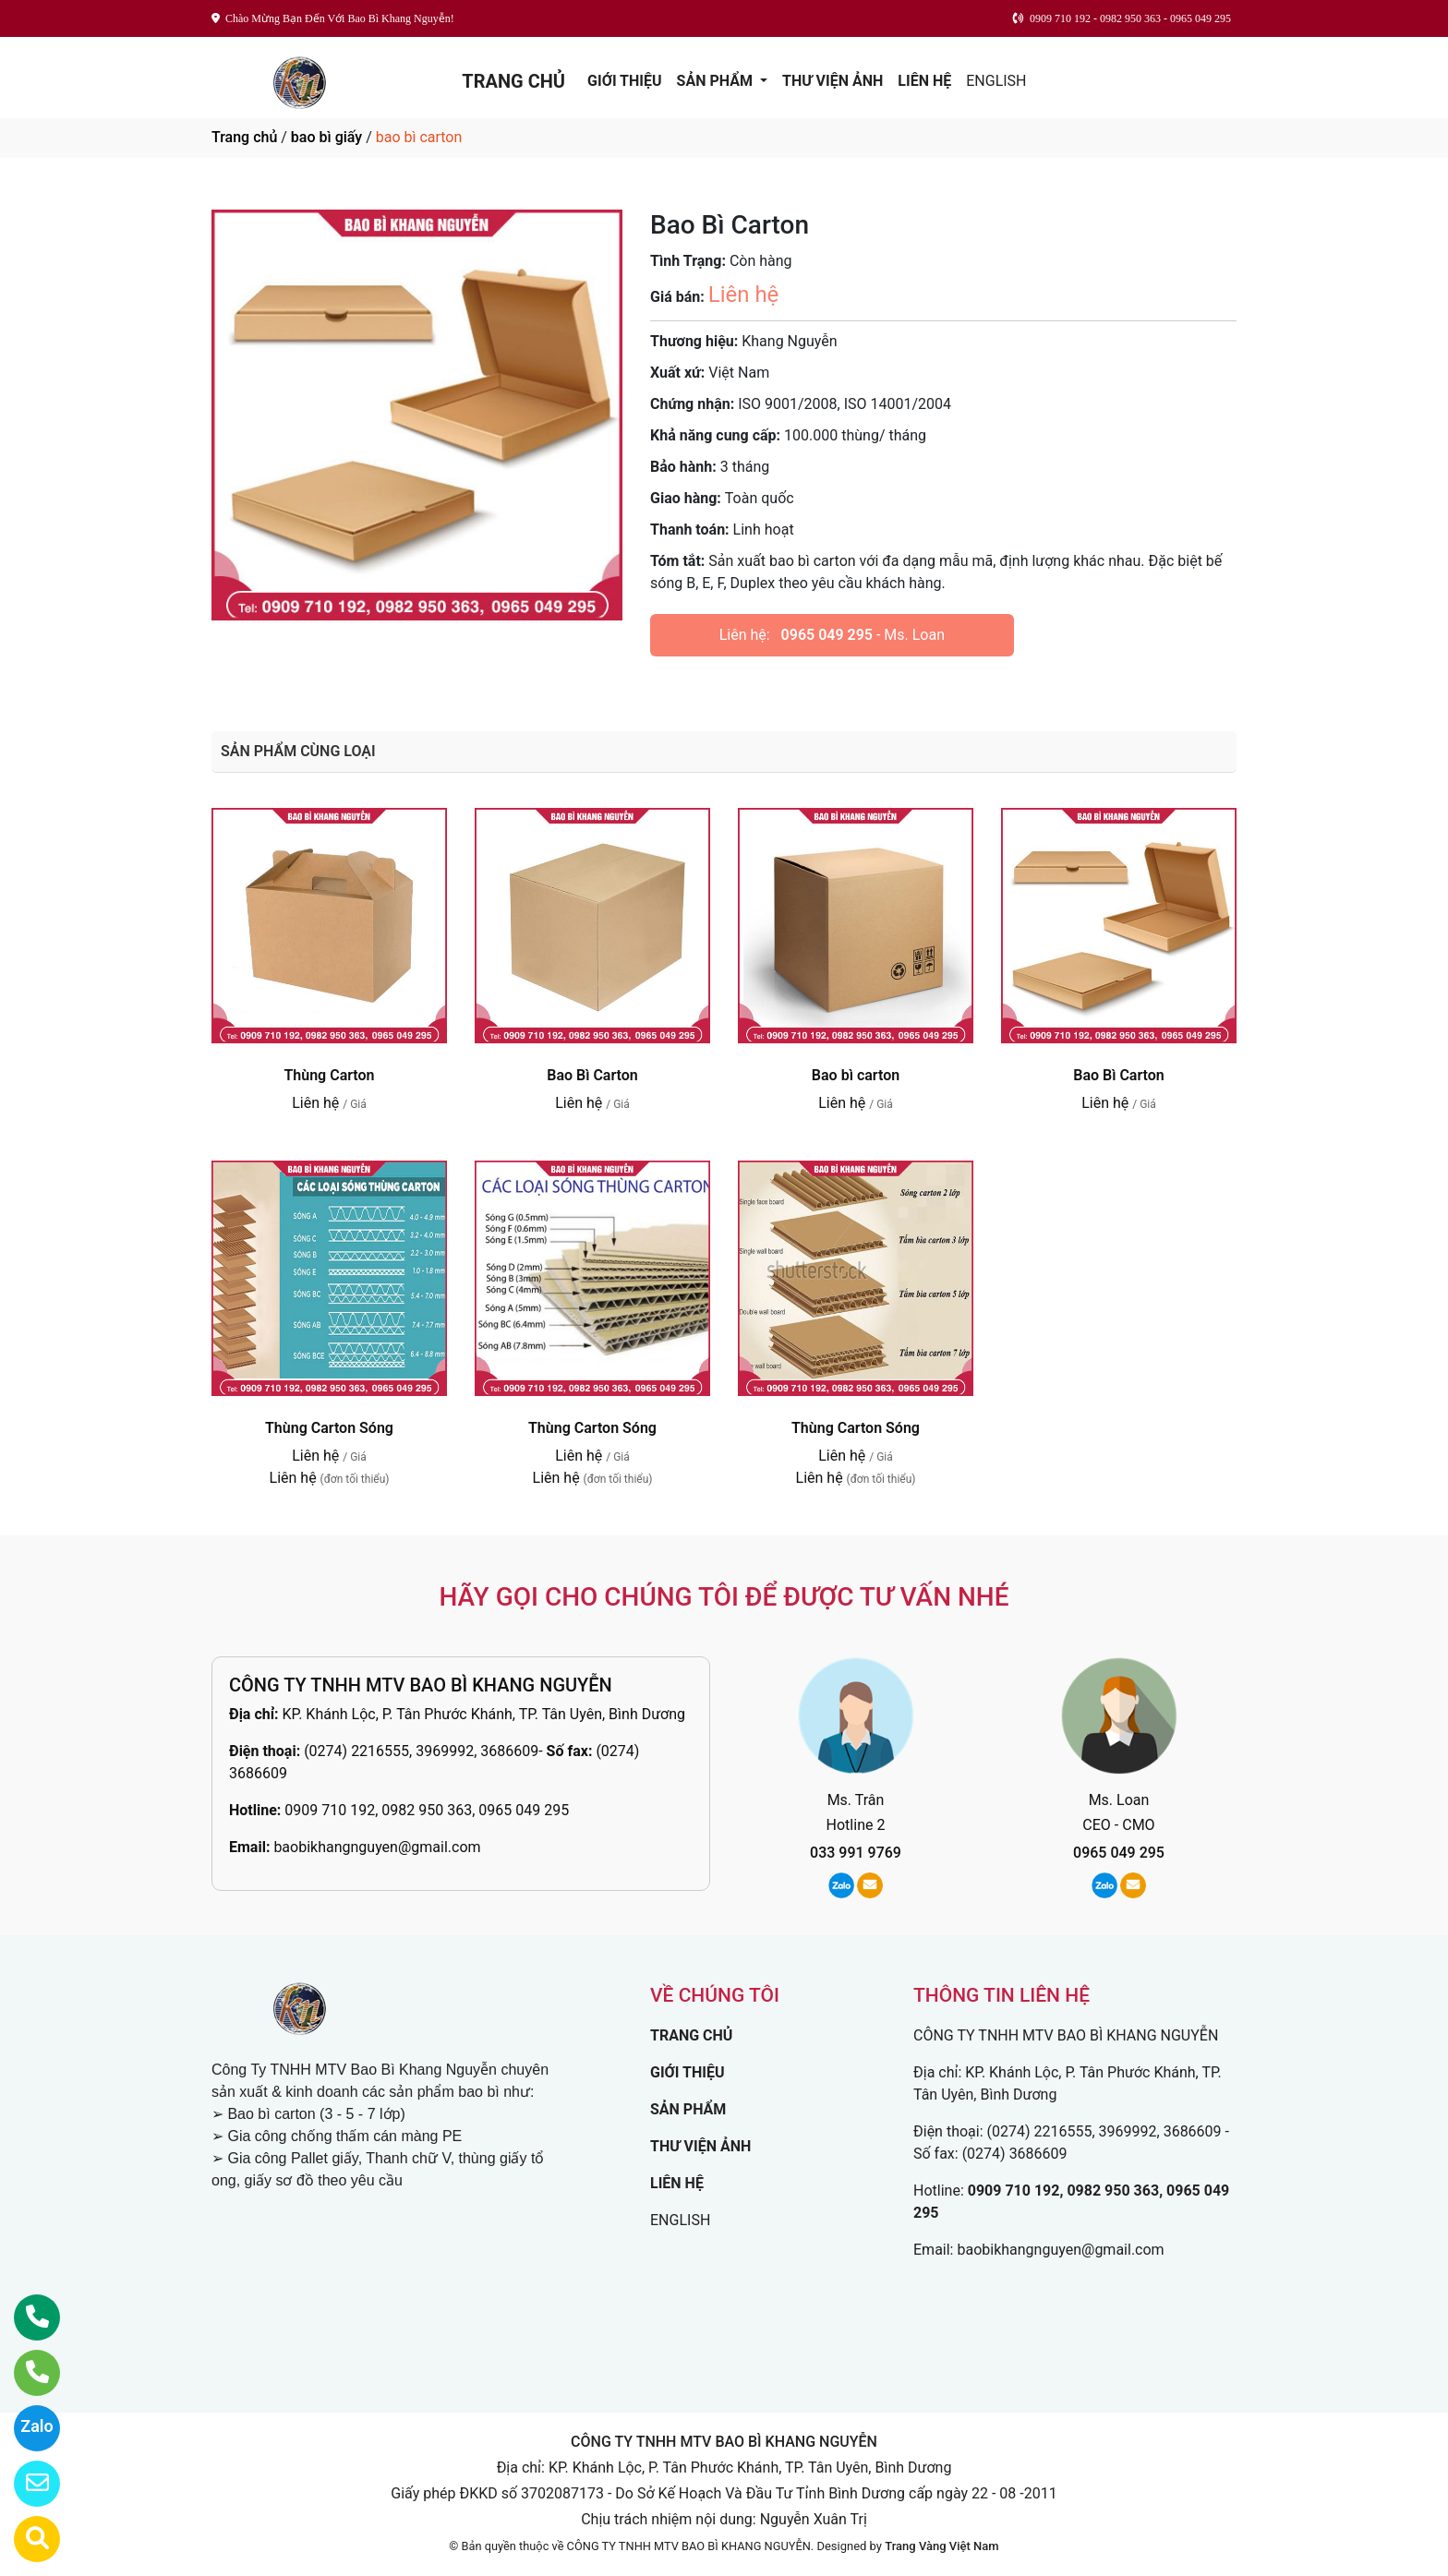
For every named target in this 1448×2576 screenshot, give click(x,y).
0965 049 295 (827, 635)
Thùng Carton (329, 1075)
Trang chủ (244, 137)
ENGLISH (996, 81)
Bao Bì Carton (592, 1075)
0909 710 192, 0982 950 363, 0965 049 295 (426, 1810)
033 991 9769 (855, 1852)
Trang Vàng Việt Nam (941, 2546)
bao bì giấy (326, 137)
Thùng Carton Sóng (329, 1428)
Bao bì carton (855, 1075)
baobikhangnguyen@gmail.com (376, 1847)
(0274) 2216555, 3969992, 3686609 (421, 1751)
